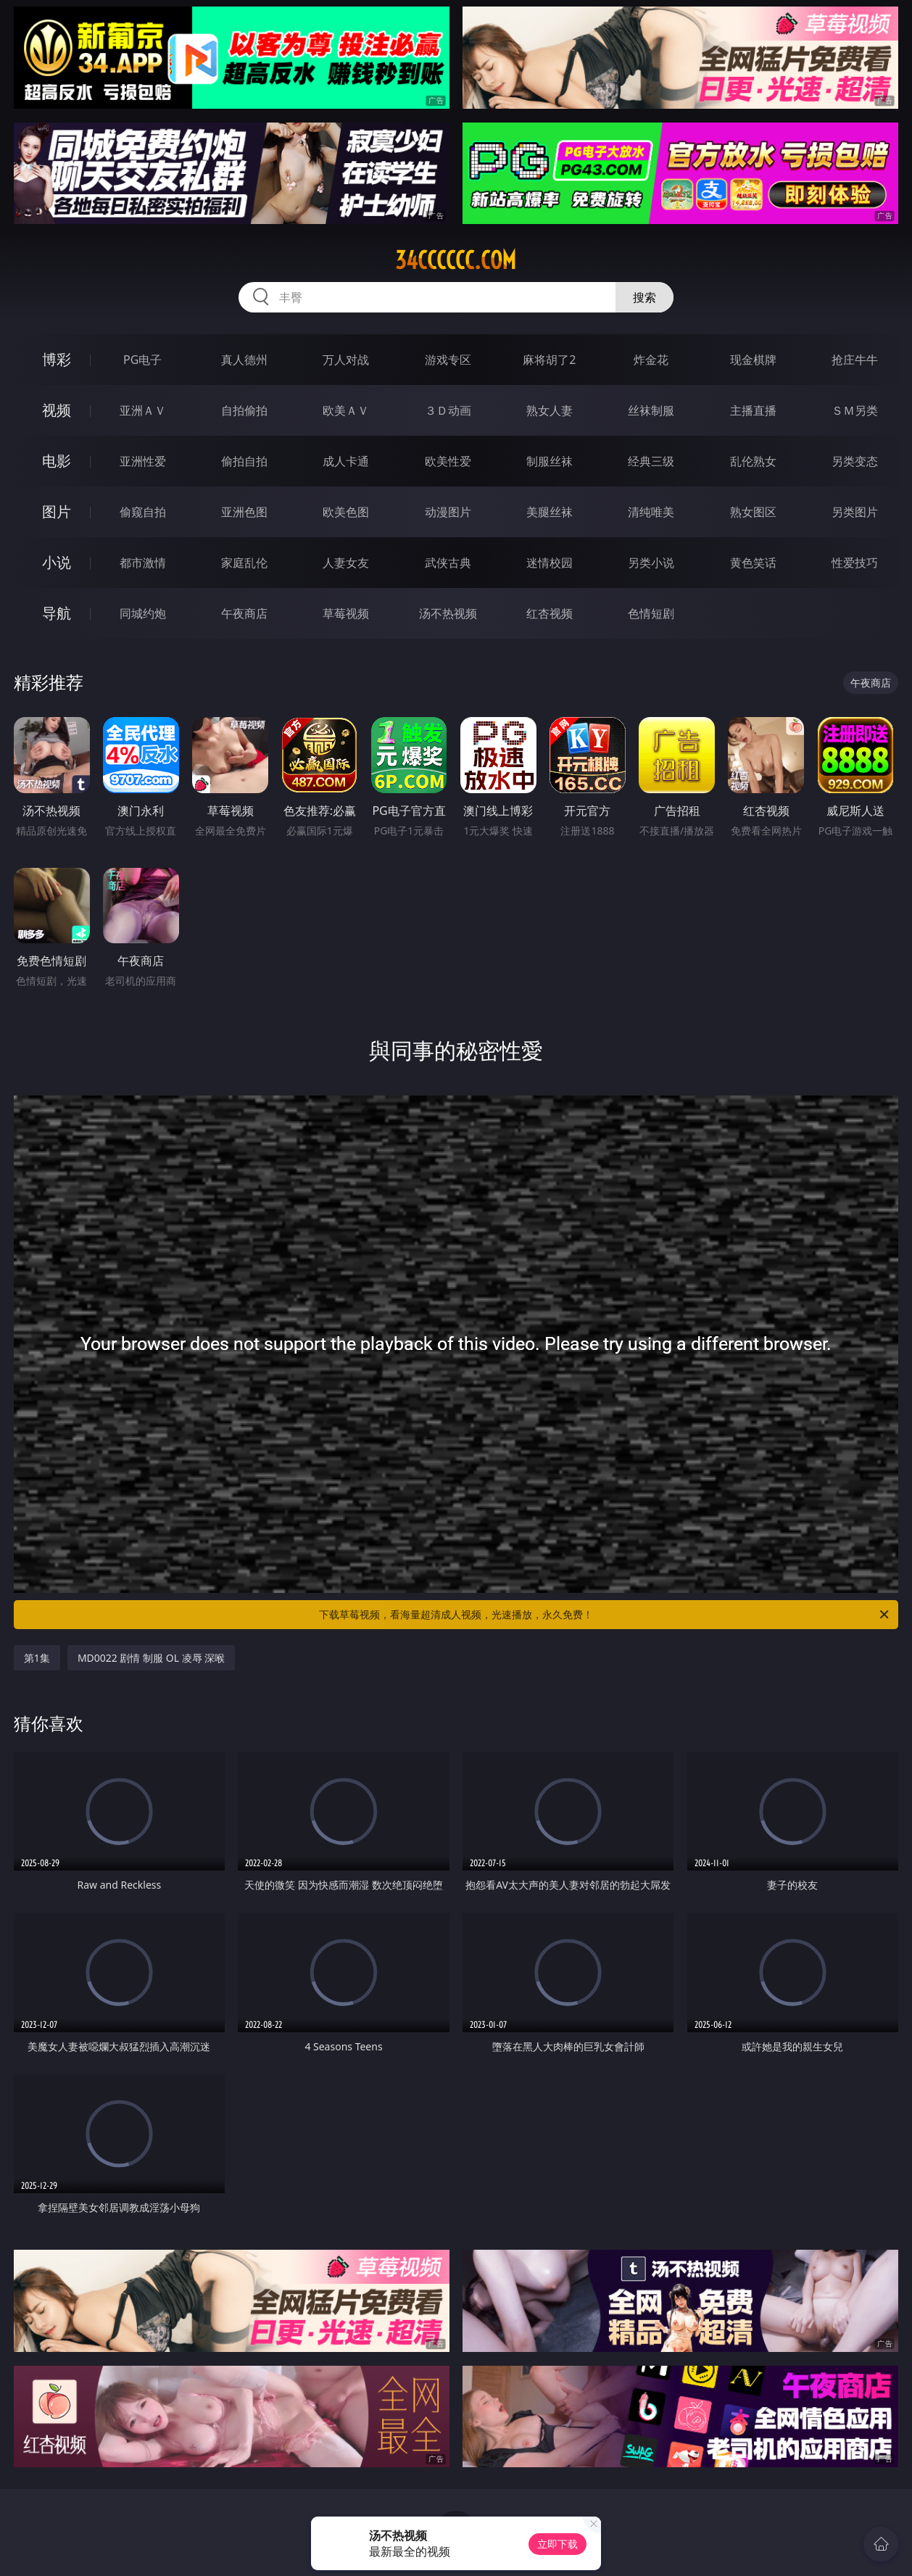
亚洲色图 (244, 512)
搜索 (644, 297)
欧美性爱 (448, 461)
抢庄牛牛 (855, 360)
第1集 (37, 1658)
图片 (56, 511)
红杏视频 (549, 613)
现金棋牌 (753, 360)
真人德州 (244, 360)
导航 (56, 613)
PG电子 (142, 360)
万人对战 (346, 360)
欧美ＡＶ (346, 410)
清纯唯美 (651, 512)
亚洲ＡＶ (143, 410)
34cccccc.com (455, 260)
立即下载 (557, 2544)
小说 (56, 562)
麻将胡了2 (549, 360)
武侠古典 (448, 563)
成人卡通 (346, 461)
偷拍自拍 (244, 461)
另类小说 (651, 563)
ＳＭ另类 (855, 410)
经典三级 (651, 461)
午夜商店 (244, 613)
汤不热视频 (448, 613)
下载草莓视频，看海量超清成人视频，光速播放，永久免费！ (605, 1614)
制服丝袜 (549, 461)
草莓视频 (346, 613)
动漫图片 (448, 512)
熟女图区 (753, 512)
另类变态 (855, 461)
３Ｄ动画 (448, 410)
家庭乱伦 (244, 563)
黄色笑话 (753, 563)
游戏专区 (448, 360)
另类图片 (855, 512)
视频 (56, 410)
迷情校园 (549, 563)
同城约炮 (143, 613)
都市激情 (143, 563)
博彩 (56, 359)
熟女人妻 (549, 410)
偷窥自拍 (143, 512)
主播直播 (753, 410)
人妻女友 (346, 563)
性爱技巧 (855, 563)
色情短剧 (651, 613)
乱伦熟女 (753, 461)
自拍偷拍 (244, 410)
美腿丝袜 (549, 512)
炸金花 (651, 360)
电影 (56, 461)
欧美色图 (346, 512)
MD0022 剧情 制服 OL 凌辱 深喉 (151, 1658)
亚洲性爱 (143, 461)
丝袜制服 (651, 410)
